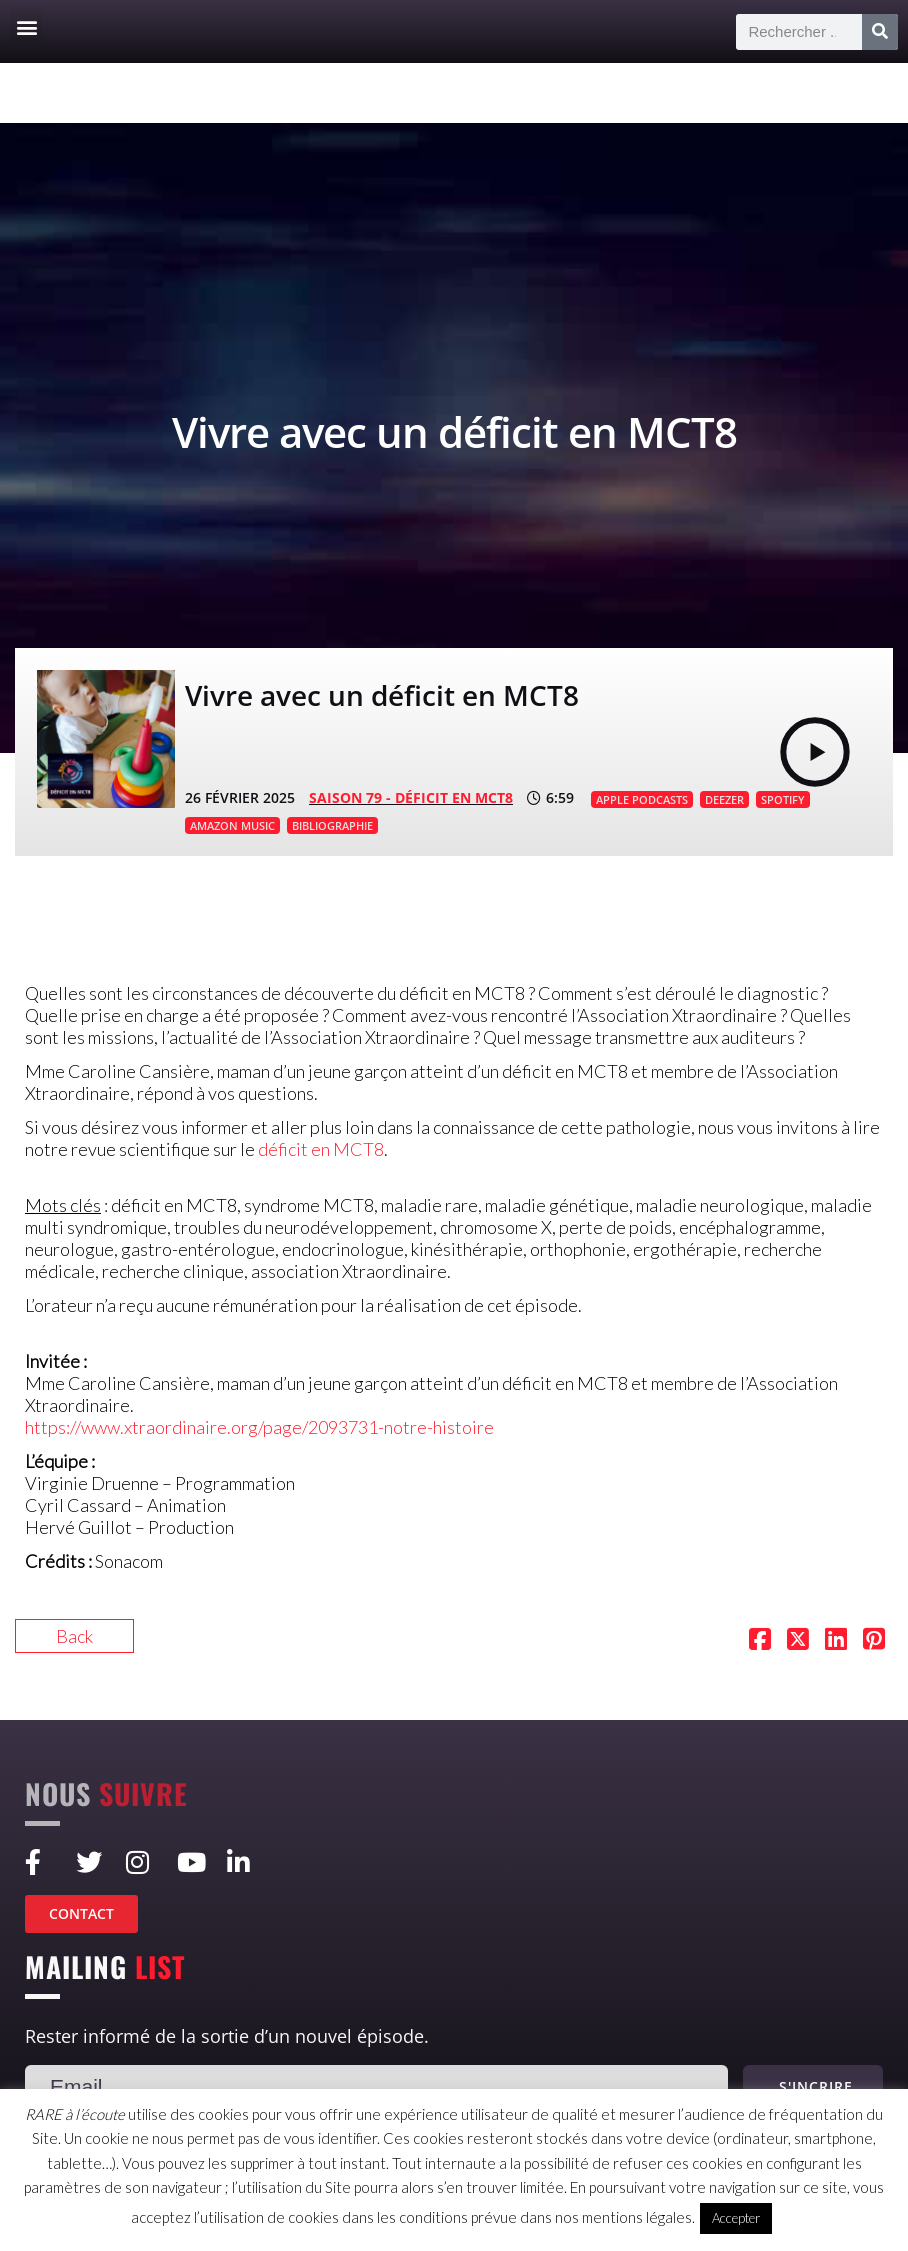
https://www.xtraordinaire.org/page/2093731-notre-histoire (259, 1427)
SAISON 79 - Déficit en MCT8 (411, 797)
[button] (26, 26)
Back (74, 1636)
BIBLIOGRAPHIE (332, 825)
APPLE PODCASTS (642, 799)
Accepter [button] (736, 2218)
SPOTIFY (783, 799)
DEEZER (724, 799)
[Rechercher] (880, 32)
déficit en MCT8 (321, 1149)
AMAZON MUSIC (232, 825)
